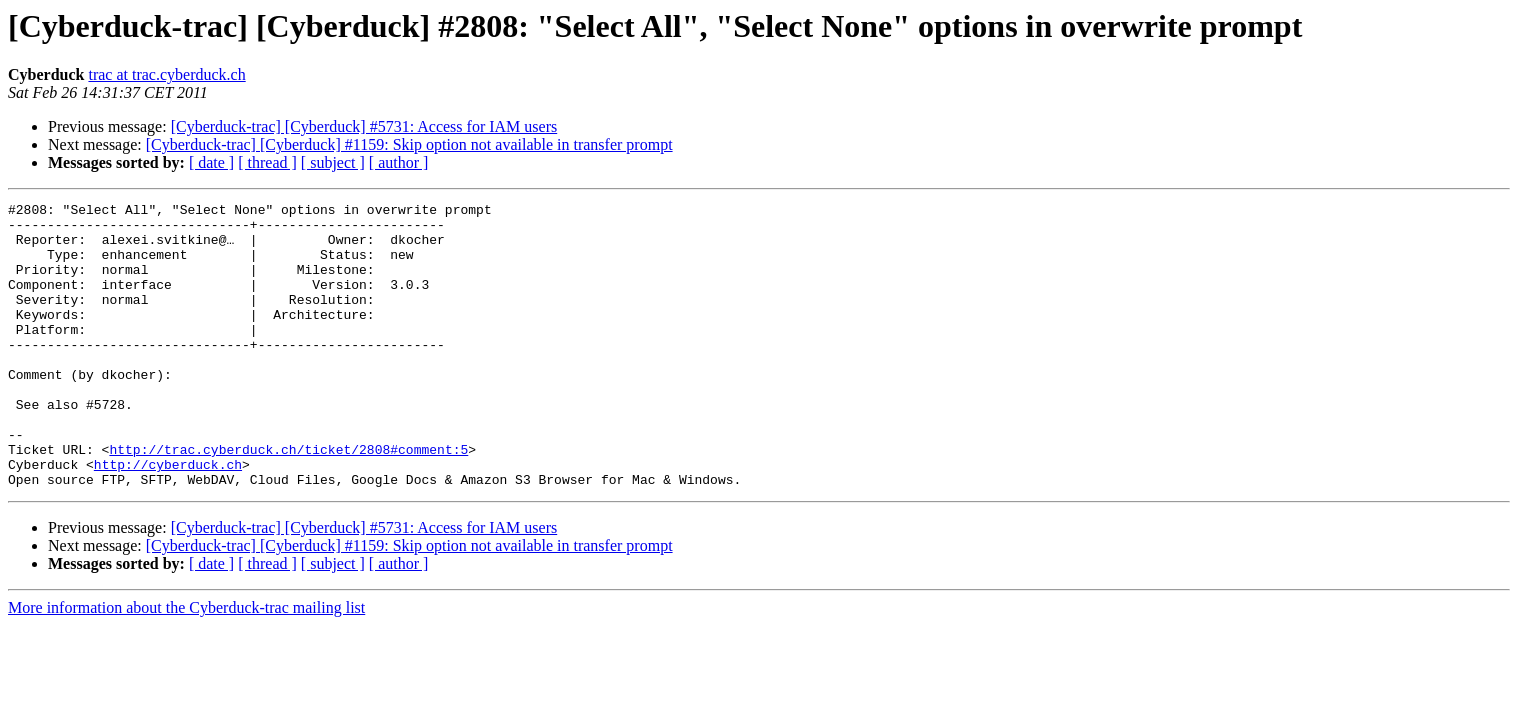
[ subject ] (333, 162)
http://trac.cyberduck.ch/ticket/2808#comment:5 (288, 500)
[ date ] (211, 162)
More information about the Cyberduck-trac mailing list (186, 664)
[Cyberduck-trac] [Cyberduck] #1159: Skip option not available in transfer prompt (409, 144)
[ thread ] (267, 162)
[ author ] (399, 162)
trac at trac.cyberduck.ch (166, 74)
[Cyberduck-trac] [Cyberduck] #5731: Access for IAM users (364, 126)
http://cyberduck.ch (168, 518)
